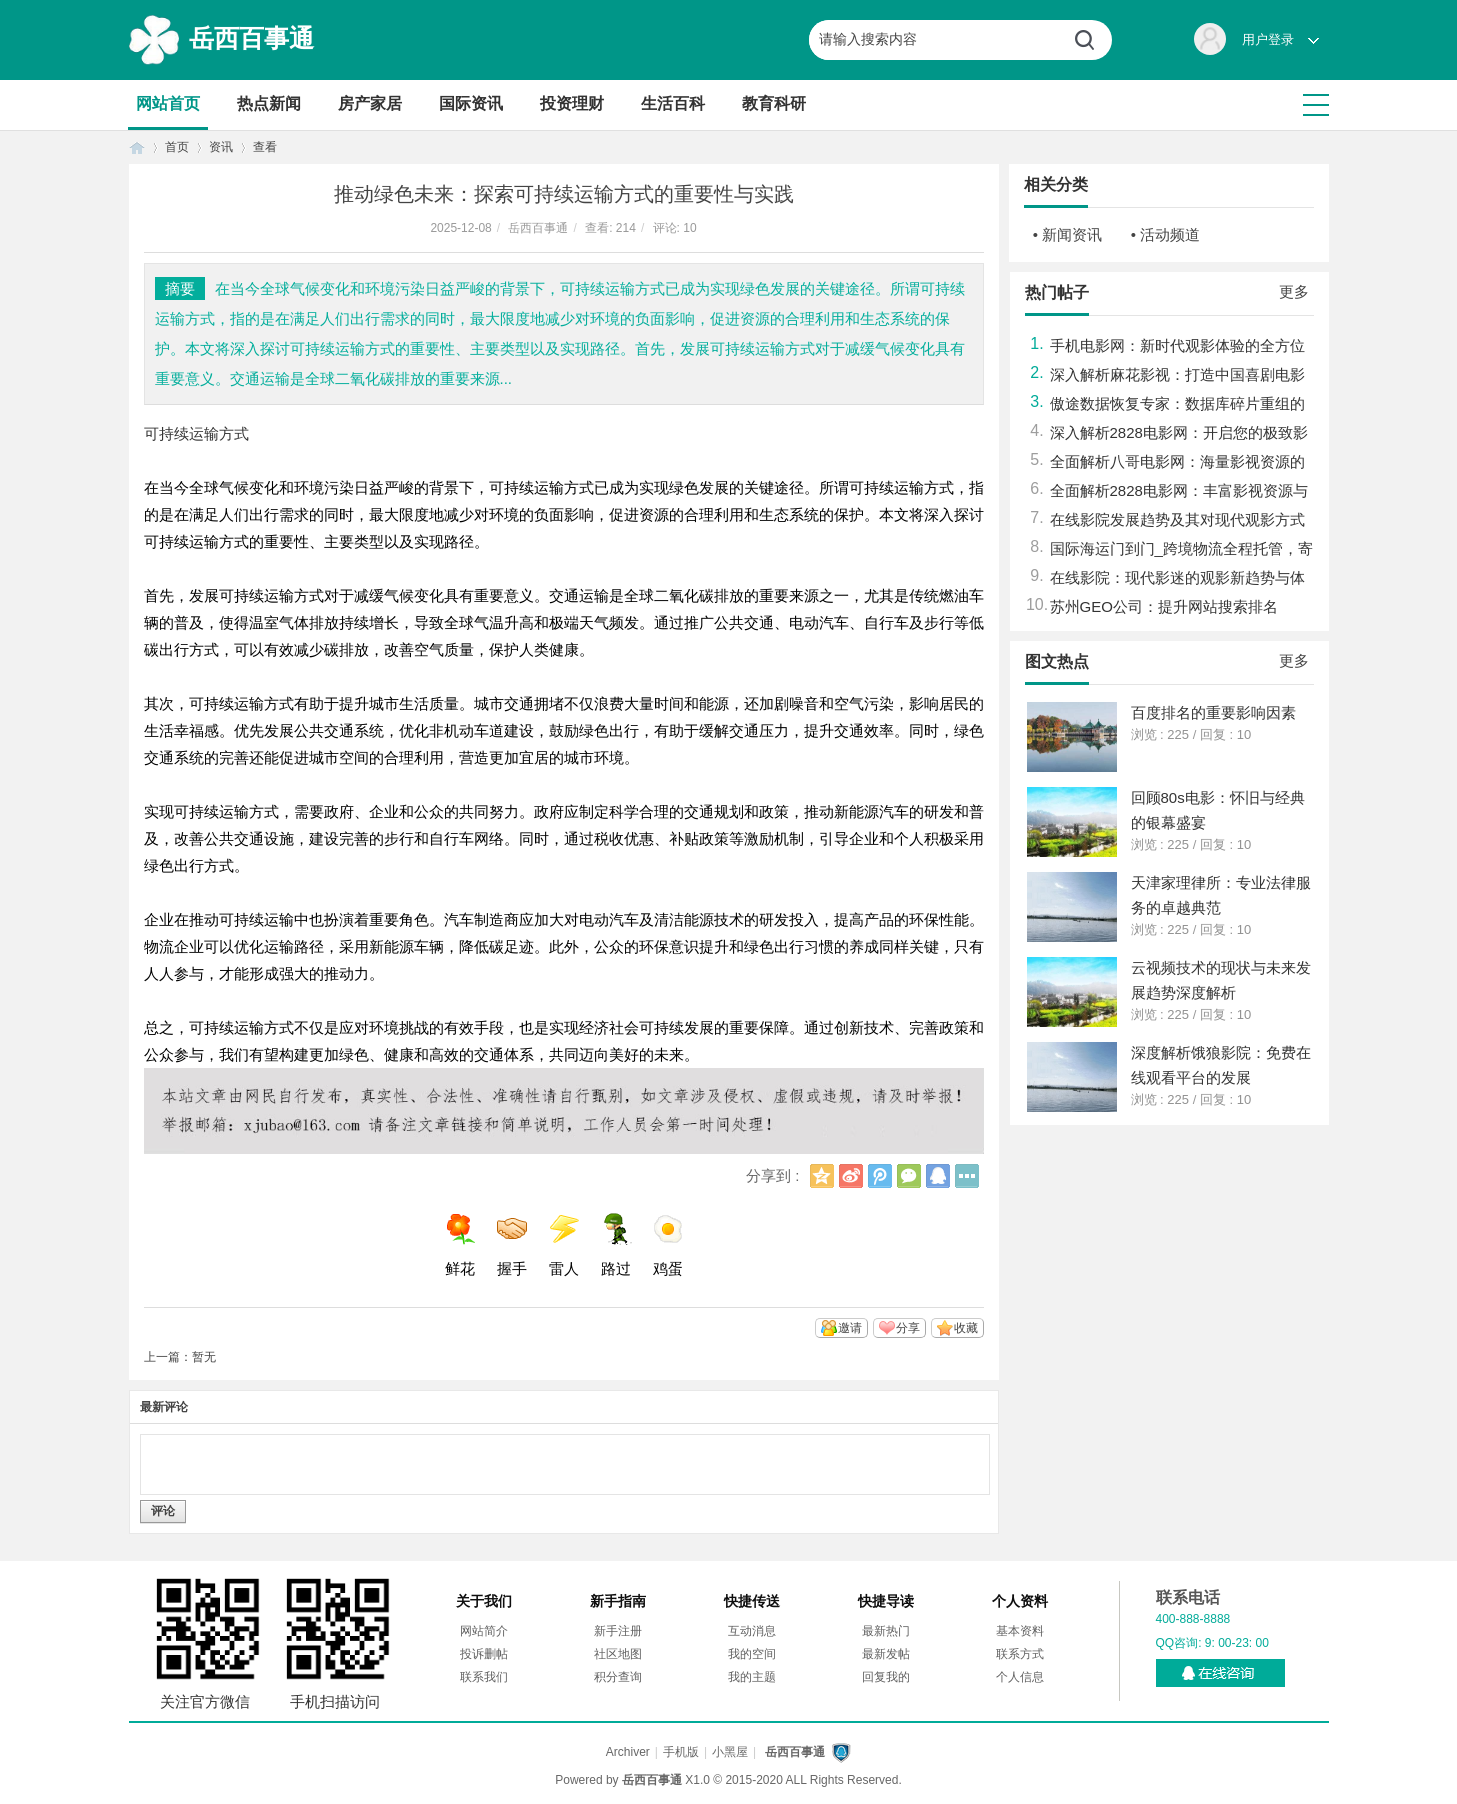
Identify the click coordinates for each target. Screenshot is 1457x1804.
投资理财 (572, 103)
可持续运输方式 (196, 433)
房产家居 (370, 103)
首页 (137, 147)
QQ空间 (822, 1176)
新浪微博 (851, 1176)
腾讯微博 (880, 1176)
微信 (909, 1176)
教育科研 (774, 103)
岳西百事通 (251, 38)
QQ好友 (938, 1176)
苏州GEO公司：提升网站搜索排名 (1164, 606)
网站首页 (168, 103)
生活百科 (673, 103)
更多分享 (967, 1176)
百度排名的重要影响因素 (1213, 712)
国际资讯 (471, 103)
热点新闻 (269, 103)
